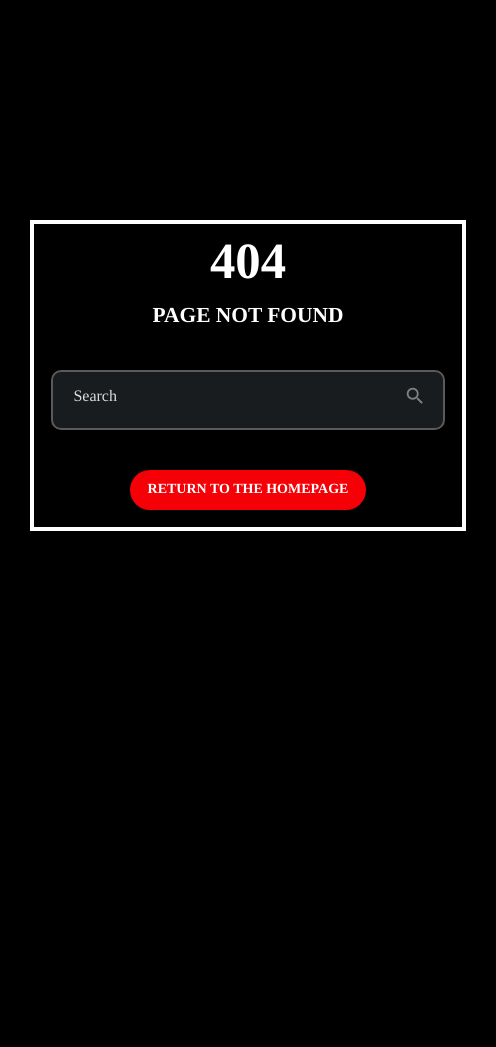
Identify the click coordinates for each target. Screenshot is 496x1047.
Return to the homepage (248, 489)
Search (95, 397)
